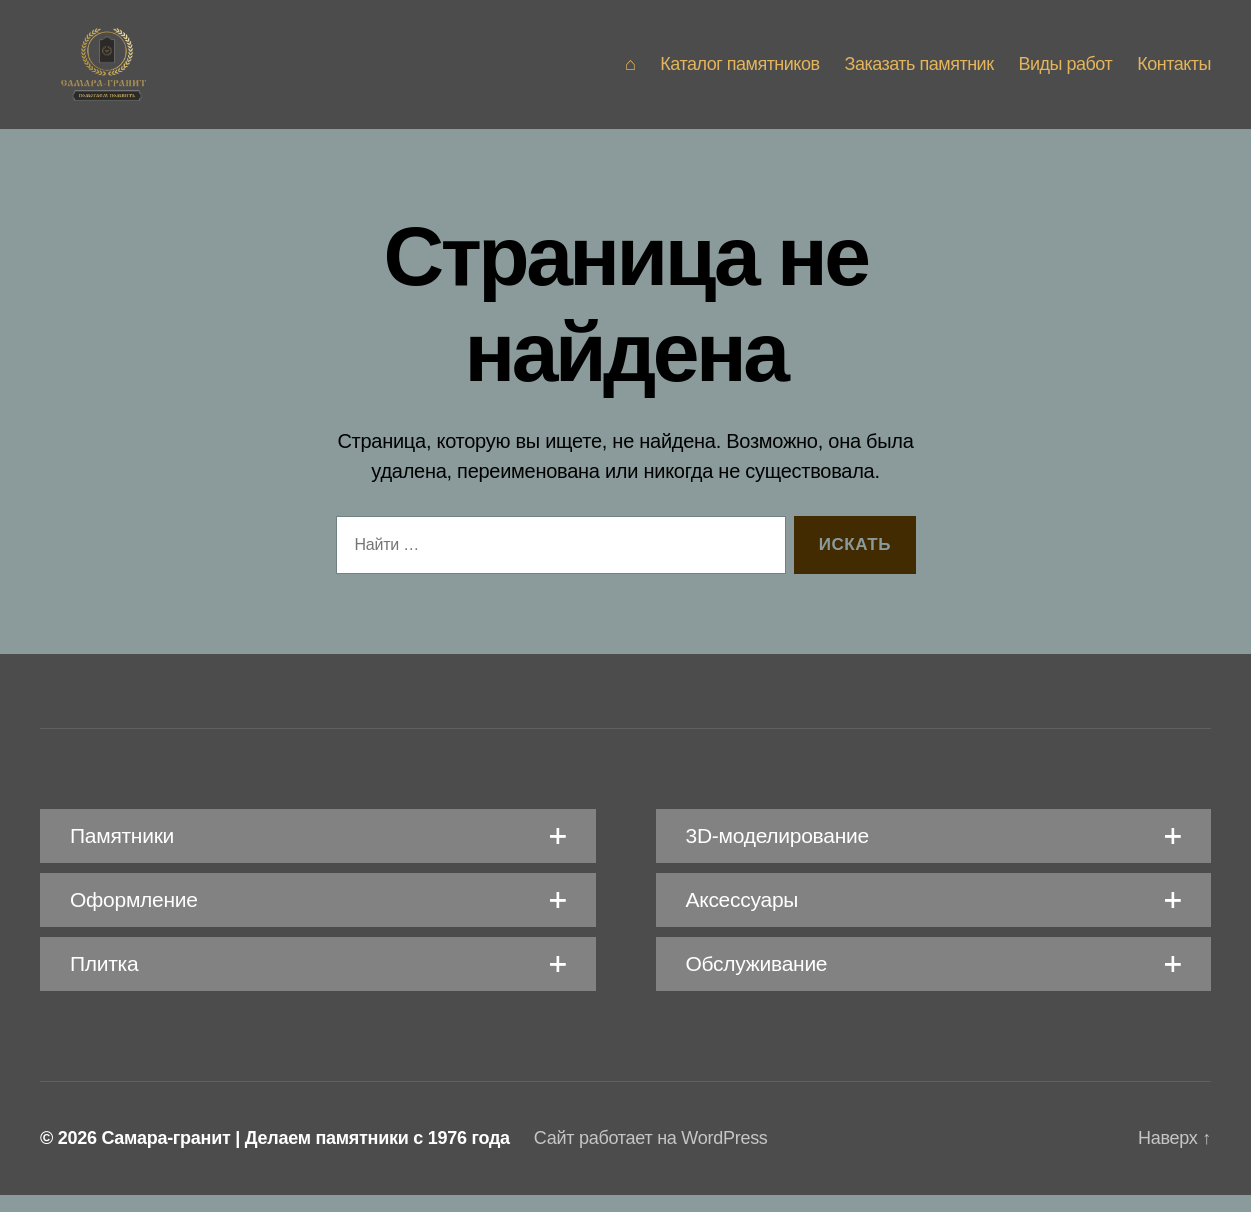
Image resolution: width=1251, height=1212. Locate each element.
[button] (318, 853)
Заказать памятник (919, 72)
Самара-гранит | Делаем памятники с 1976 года (305, 1155)
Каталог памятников (739, 72)
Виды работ (1066, 72)
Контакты (1174, 72)
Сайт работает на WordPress (651, 1155)
